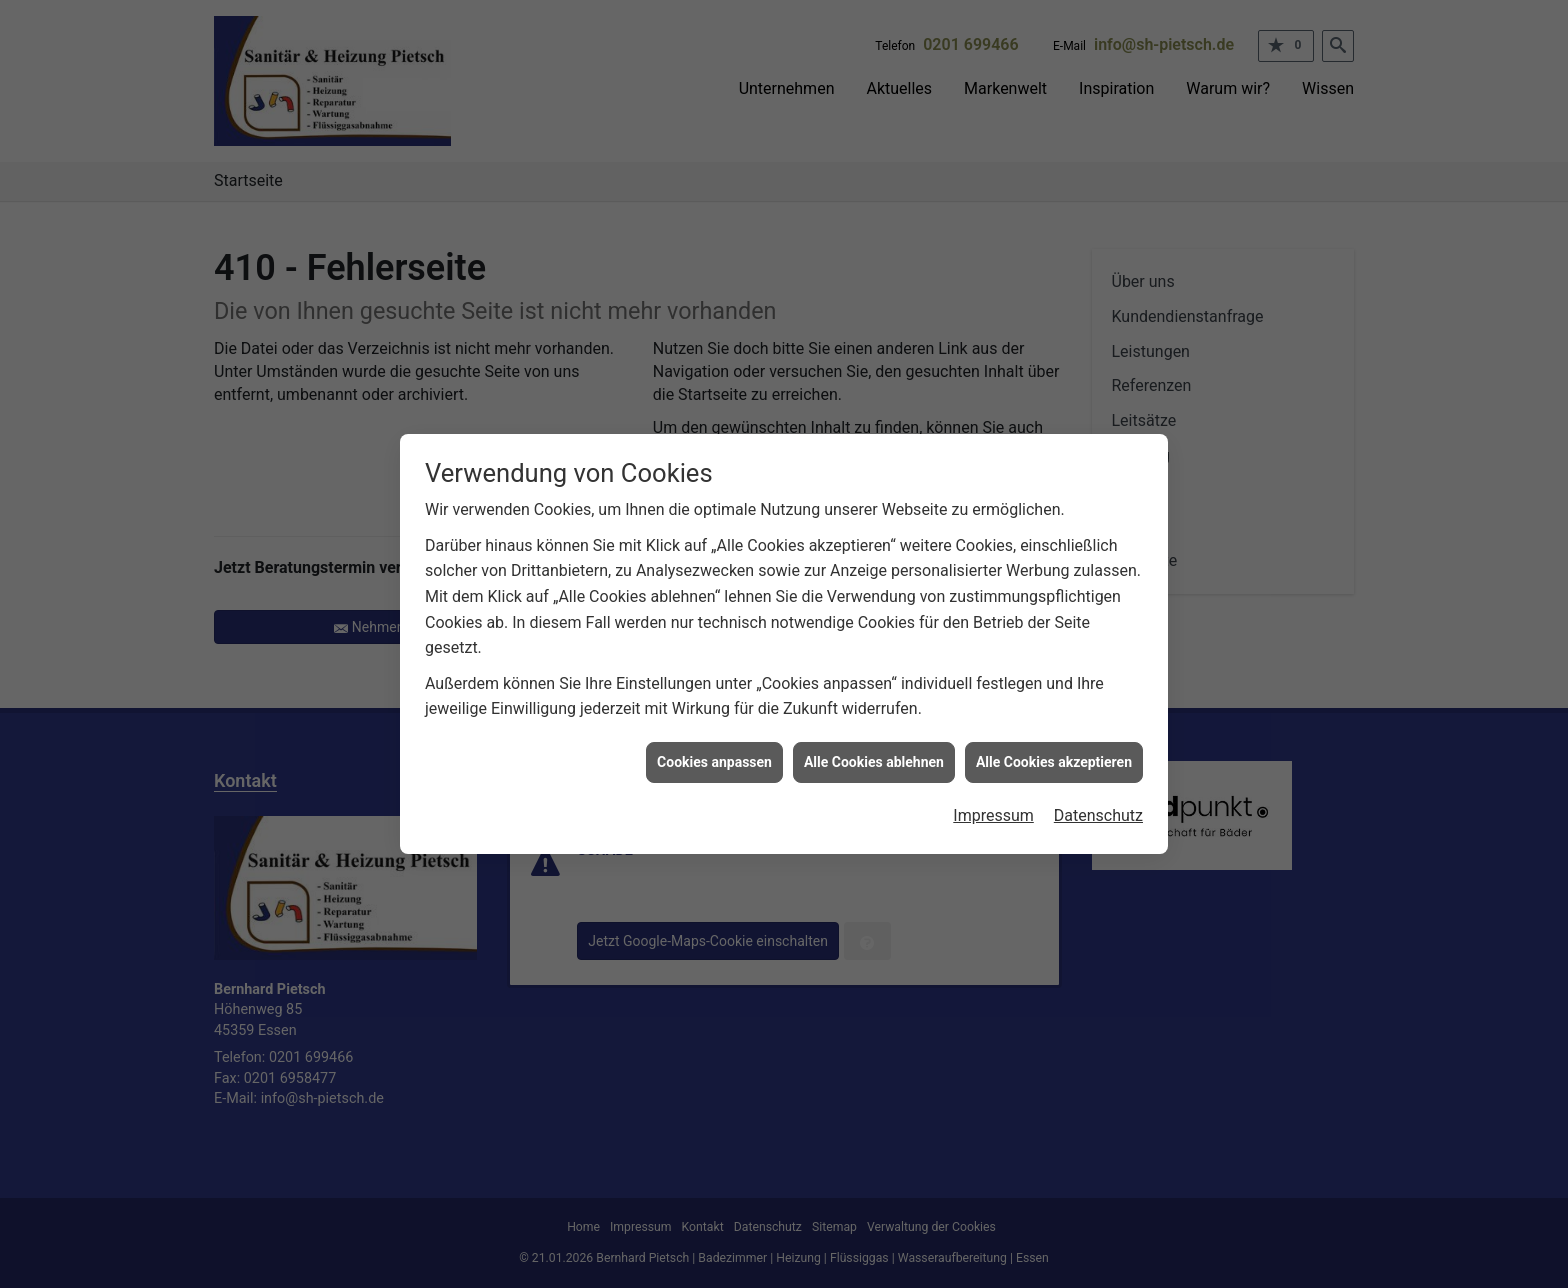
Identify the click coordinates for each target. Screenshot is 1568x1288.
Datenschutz (1098, 808)
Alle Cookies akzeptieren (1054, 754)
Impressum (993, 808)
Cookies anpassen (714, 754)
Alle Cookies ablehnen (874, 754)
